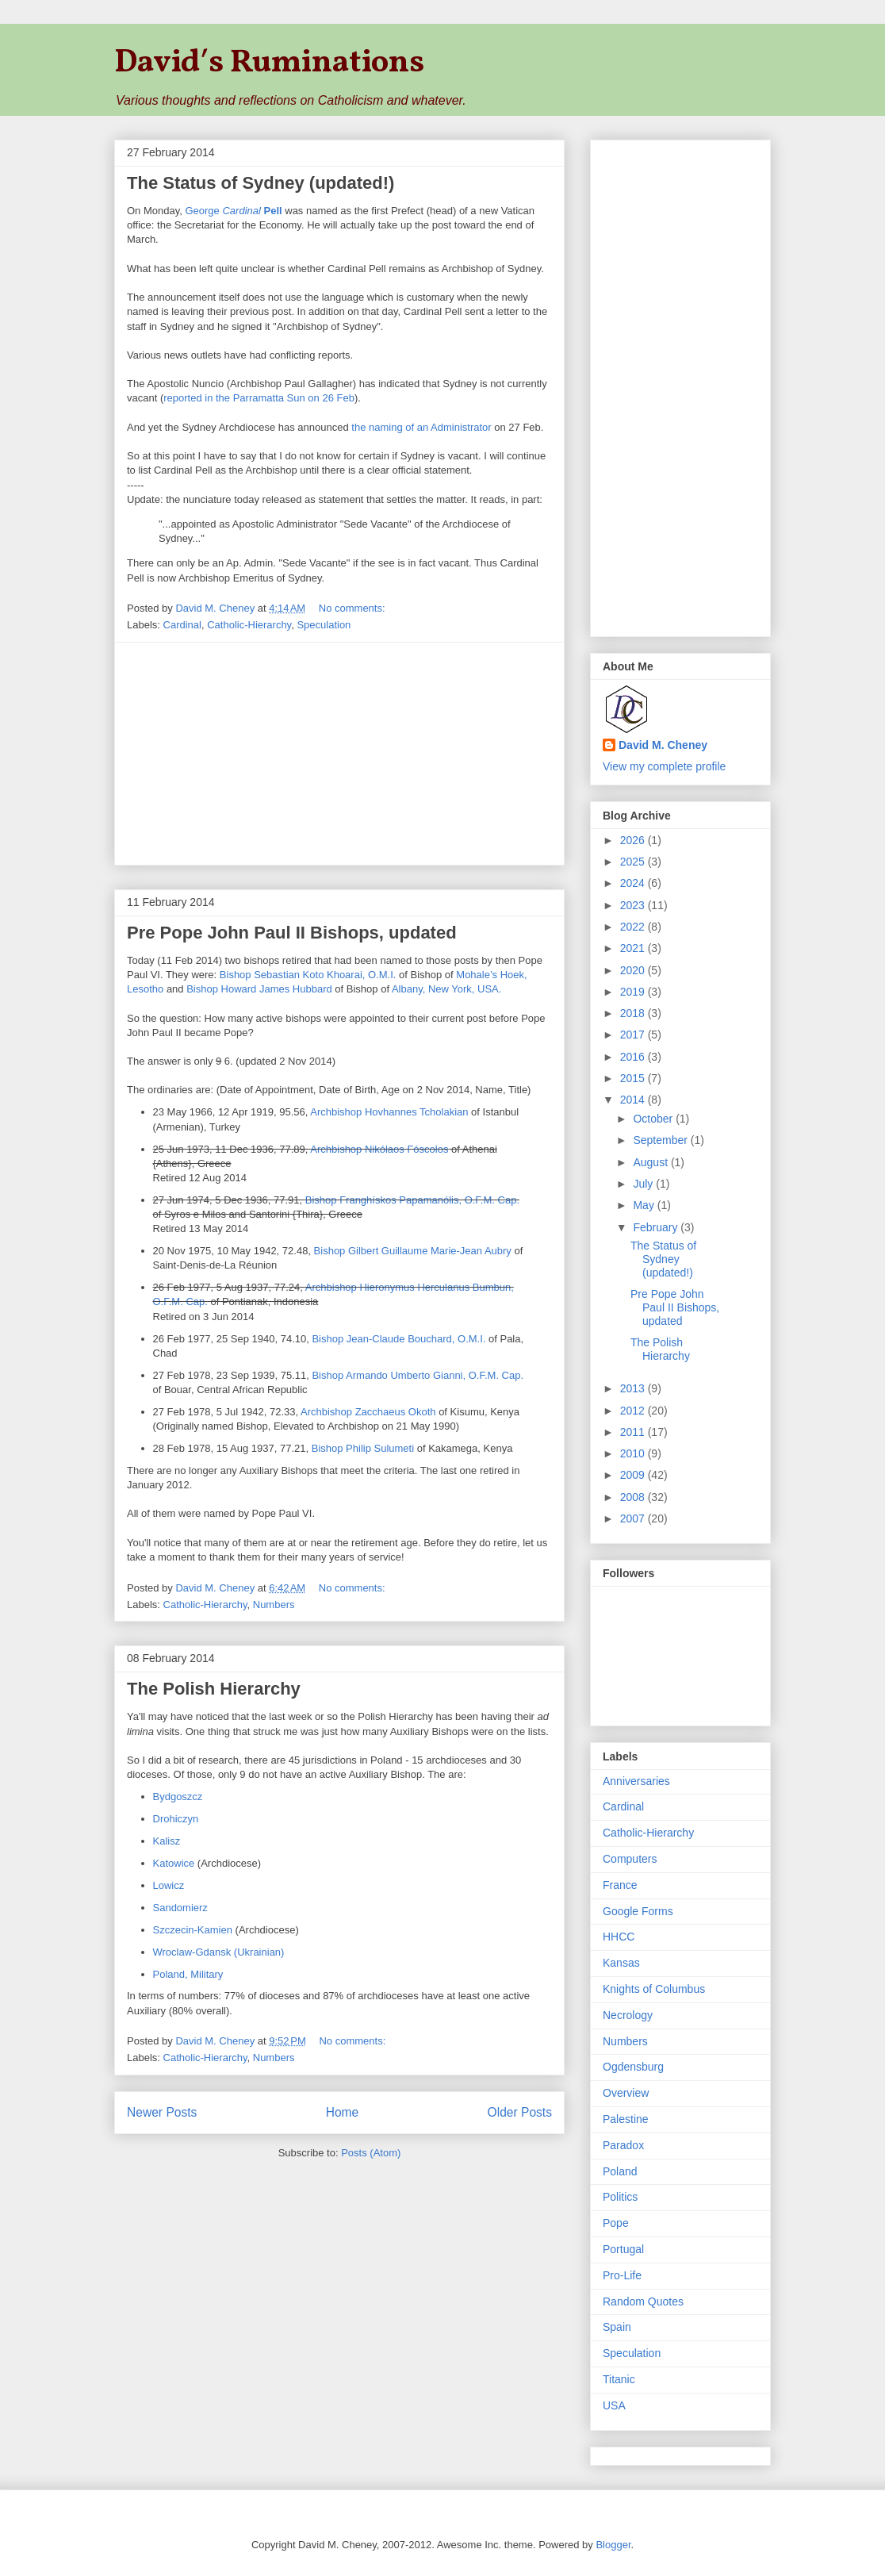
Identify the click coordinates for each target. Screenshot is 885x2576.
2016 (634, 1056)
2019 (634, 991)
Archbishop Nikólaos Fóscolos (379, 1149)
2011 (634, 1432)
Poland (620, 2171)
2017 (634, 1034)
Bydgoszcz (178, 1796)
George (233, 211)
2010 (634, 1453)
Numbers (274, 1604)
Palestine (626, 2119)
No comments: (353, 608)
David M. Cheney (663, 745)
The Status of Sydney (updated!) (260, 183)
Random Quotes (643, 2301)
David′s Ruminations (269, 63)
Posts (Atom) (370, 2153)
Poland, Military (188, 1974)
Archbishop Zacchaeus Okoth (368, 1412)
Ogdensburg (633, 2066)
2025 (634, 861)
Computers (630, 1858)
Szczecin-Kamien (192, 1930)
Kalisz (167, 1841)
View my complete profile (664, 766)
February (656, 1227)
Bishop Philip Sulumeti (363, 1448)
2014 (634, 1099)
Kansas (621, 1962)
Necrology (628, 2015)
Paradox (623, 2145)
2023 (634, 905)
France (620, 1885)
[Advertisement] (339, 754)
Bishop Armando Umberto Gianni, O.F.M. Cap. (417, 1375)
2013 (634, 1388)
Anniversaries (636, 1781)
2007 (634, 1518)
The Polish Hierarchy (214, 1689)
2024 (634, 883)
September (661, 1140)
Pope (616, 2223)
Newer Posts (162, 2112)
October (654, 1118)
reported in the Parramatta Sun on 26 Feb (258, 398)
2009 (634, 1474)
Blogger (613, 2545)
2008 (634, 1497)
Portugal (623, 2249)
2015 (634, 1078)
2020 (634, 970)
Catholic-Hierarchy (249, 625)
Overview (626, 2093)
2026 (634, 840)
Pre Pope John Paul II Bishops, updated (292, 932)
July (644, 1183)
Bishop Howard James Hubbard (259, 989)
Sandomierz (180, 1908)
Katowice (174, 1863)
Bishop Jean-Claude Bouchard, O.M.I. (398, 1339)
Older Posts (520, 2112)
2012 (634, 1410)
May (645, 1205)
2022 (634, 926)
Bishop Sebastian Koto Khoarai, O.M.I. (308, 975)
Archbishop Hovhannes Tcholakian (389, 1112)
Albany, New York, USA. (447, 989)
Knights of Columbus (654, 1989)
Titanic (619, 2379)
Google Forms (638, 1911)
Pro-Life (622, 2275)
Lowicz (169, 1885)
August (651, 1162)
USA (614, 2405)
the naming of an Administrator (421, 427)
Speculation (324, 625)
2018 (634, 1013)
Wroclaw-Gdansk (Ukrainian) (219, 1952)
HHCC (618, 1936)
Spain (617, 2327)
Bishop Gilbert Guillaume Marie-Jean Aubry (412, 1251)
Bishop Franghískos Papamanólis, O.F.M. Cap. (412, 1200)
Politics (620, 2196)
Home (342, 2112)
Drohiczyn (176, 1819)
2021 (634, 948)
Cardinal (182, 625)
